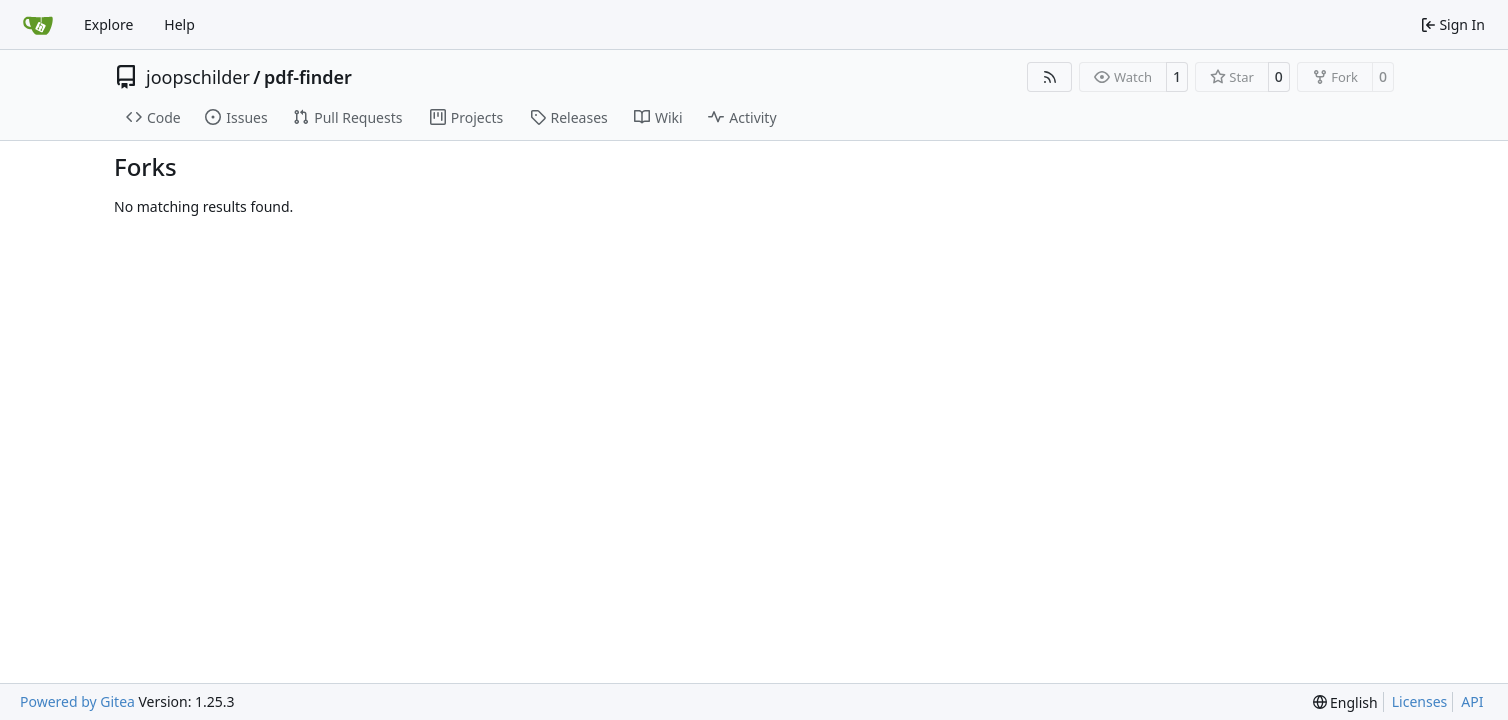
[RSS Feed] (1050, 77)
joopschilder (198, 77)
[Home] (38, 25)
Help (179, 24)
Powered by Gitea (77, 701)
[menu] (1345, 702)
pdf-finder (308, 77)
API (1472, 701)
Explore (108, 24)
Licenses (1420, 701)
